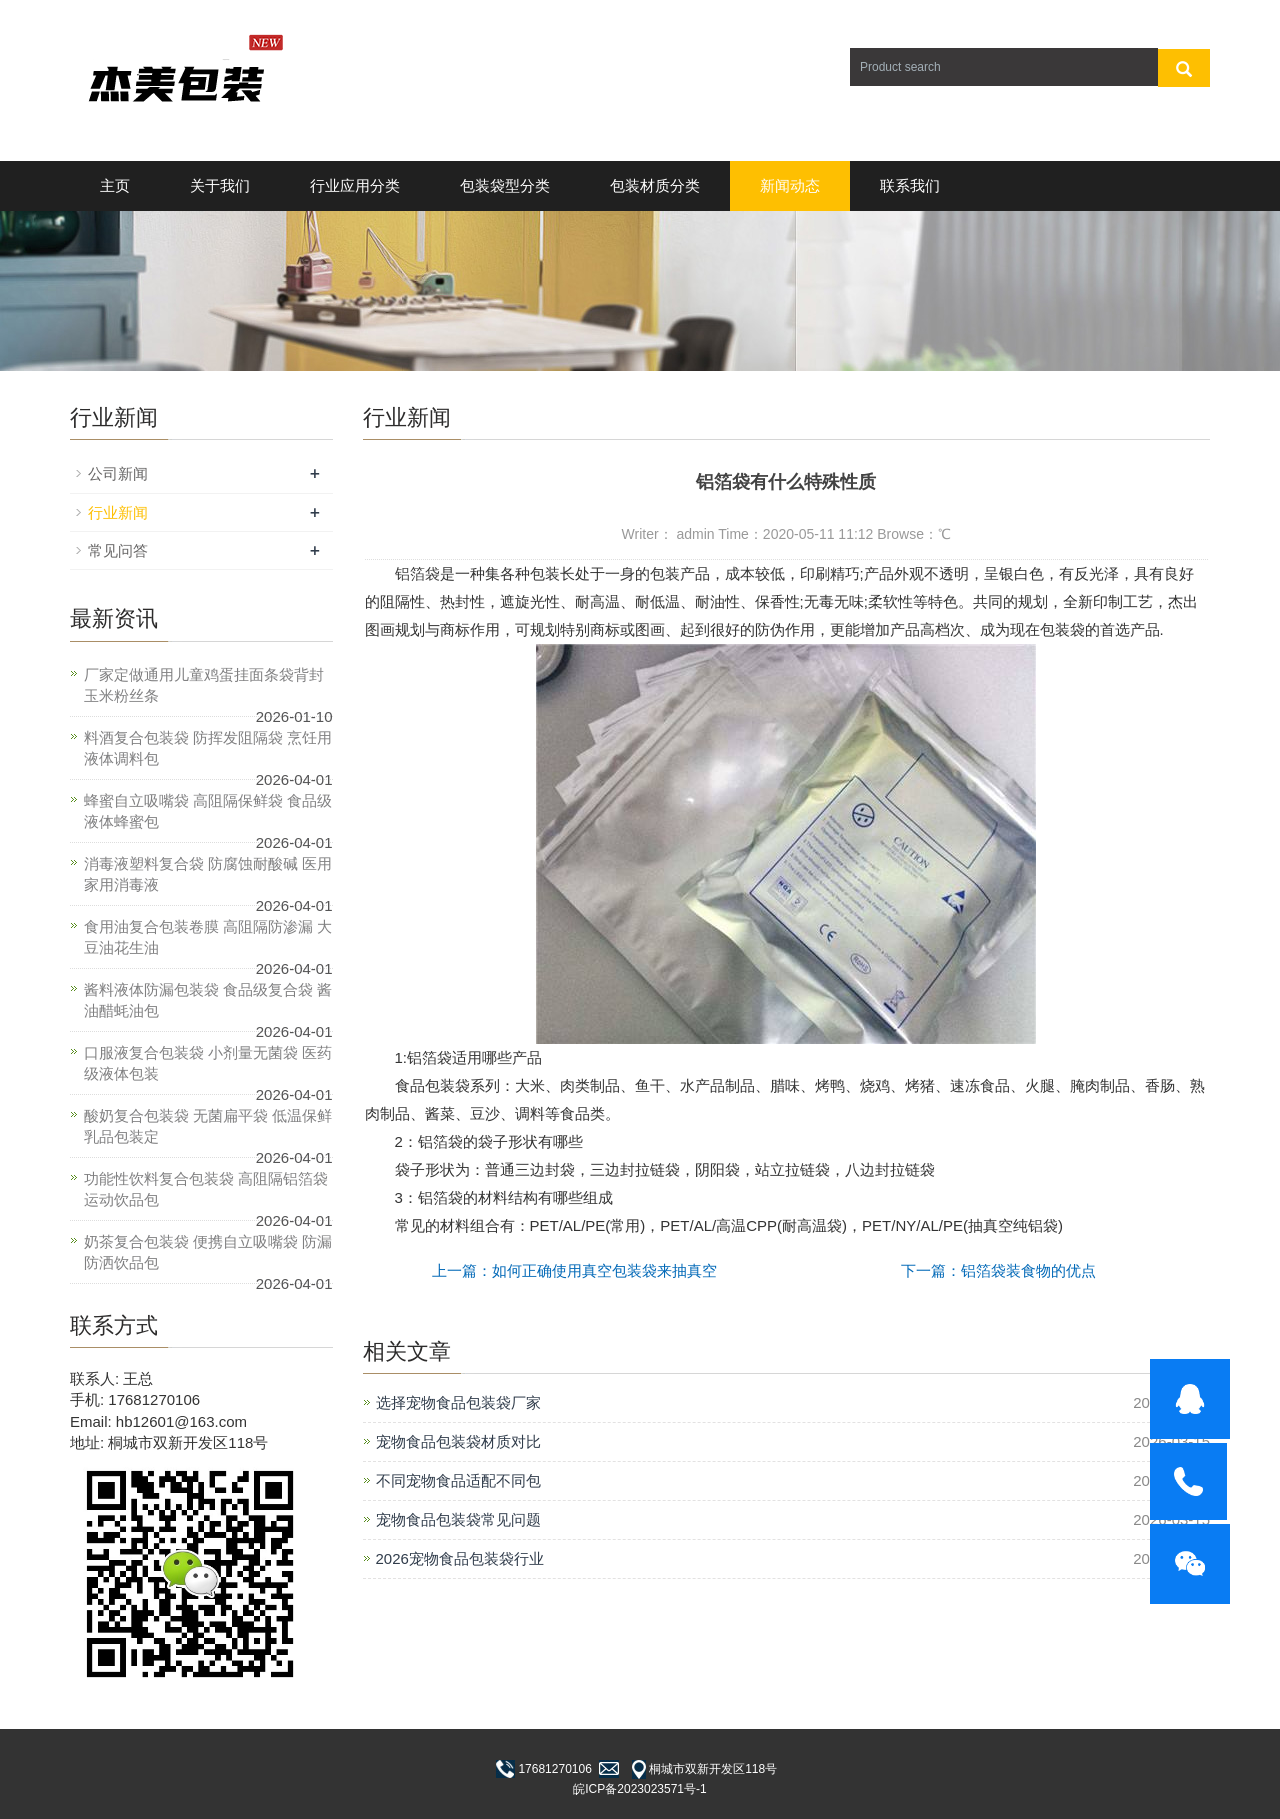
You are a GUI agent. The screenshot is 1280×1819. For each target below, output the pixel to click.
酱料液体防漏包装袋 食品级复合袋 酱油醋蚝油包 (208, 1000)
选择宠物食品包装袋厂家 (458, 1402)
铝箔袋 (417, 573)
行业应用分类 (355, 185)
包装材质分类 (655, 185)
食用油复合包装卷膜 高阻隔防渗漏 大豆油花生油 (208, 937)
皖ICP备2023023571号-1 (639, 1789)
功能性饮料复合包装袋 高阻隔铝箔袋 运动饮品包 (206, 1189)
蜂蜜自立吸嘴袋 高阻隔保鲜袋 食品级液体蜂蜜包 (208, 811)
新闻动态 (790, 185)
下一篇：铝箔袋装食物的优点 (998, 1270)
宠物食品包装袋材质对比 (458, 1441)
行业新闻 (118, 512)
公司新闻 (118, 473)
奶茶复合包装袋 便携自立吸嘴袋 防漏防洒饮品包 (208, 1252)
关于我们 (220, 185)
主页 (115, 185)
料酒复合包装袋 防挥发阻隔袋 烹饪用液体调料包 (208, 748)
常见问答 (118, 550)
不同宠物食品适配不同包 (458, 1480)
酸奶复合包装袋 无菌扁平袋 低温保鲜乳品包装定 (208, 1126)
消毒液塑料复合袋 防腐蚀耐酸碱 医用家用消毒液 (208, 874)
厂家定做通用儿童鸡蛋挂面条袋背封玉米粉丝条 (204, 685)
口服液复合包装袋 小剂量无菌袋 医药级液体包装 (208, 1063)
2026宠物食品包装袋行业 (460, 1558)
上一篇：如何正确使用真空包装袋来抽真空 (574, 1270)
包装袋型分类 (505, 185)
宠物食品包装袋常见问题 (458, 1519)
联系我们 (910, 185)
